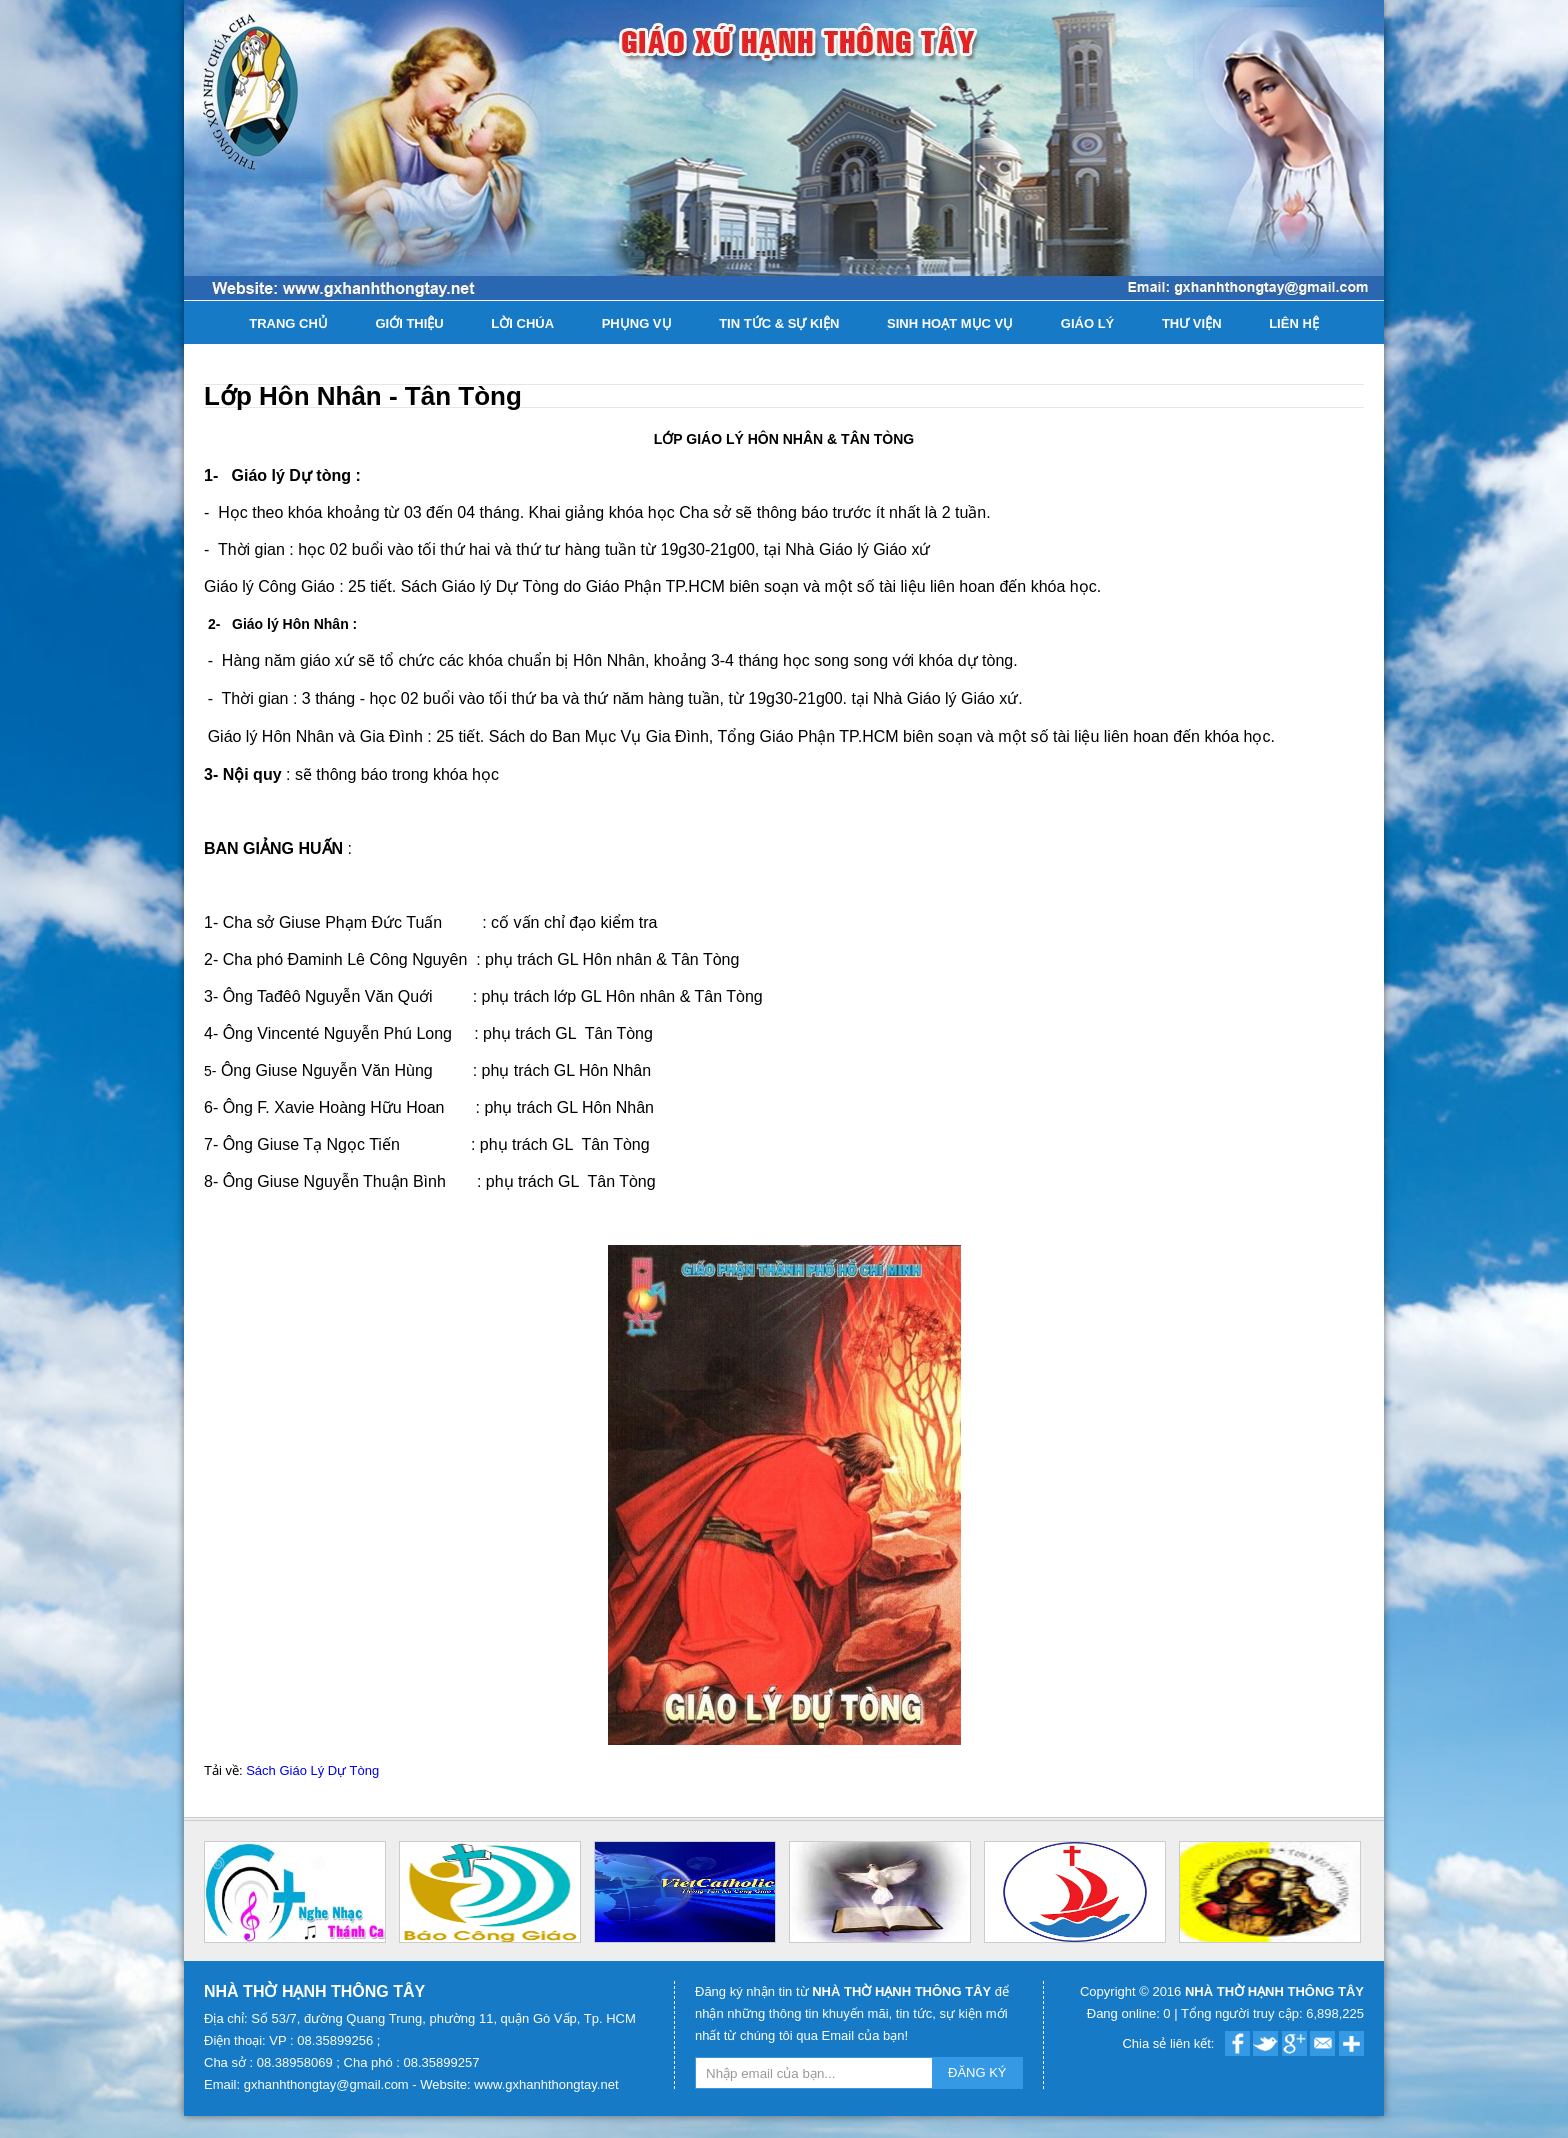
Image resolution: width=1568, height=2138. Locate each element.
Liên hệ (1294, 323)
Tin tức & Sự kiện (779, 323)
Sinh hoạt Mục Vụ (950, 323)
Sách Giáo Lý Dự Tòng (312, 1770)
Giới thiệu (409, 323)
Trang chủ (288, 323)
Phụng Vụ (637, 323)
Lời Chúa (522, 323)
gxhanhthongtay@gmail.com (328, 2084)
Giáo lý (1087, 323)
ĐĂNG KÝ (977, 2072)
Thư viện (1192, 323)
